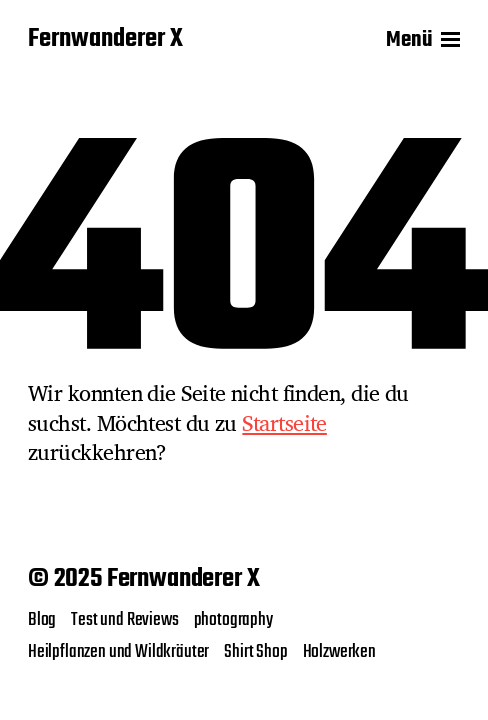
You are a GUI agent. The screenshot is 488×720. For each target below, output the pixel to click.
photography (233, 620)
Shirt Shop (255, 652)
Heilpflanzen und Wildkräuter (118, 652)
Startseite (284, 423)
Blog (42, 620)
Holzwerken (339, 652)
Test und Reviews (124, 620)
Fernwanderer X (105, 40)
